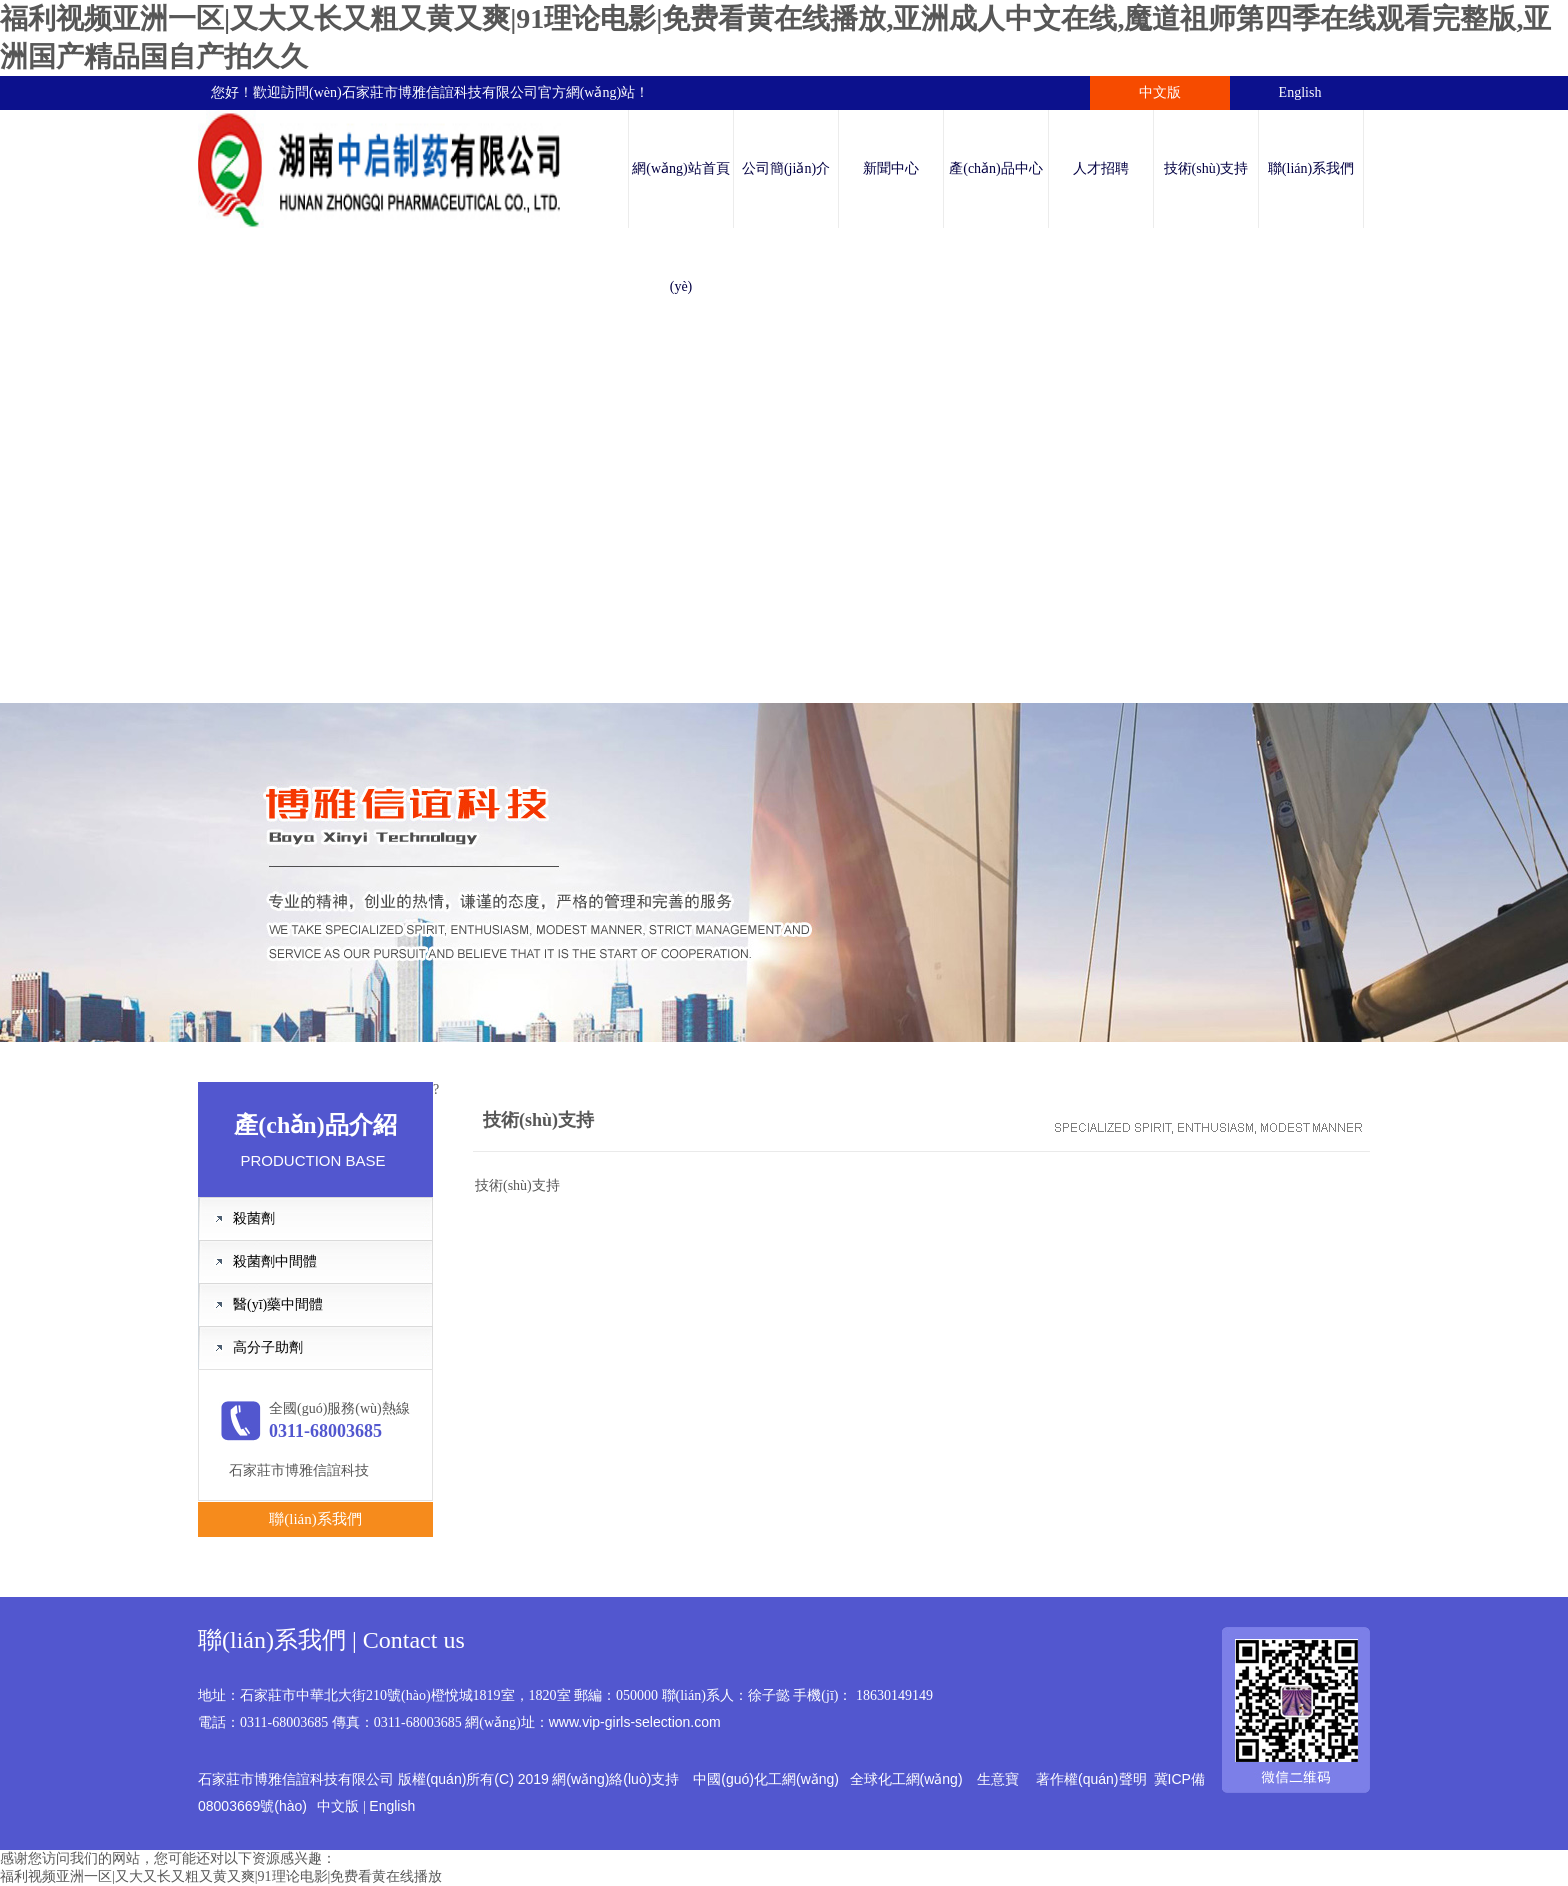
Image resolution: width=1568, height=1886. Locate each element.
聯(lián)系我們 (1311, 168)
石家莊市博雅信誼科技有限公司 (440, 92)
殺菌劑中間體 (275, 1261)
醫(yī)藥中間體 (278, 1304)
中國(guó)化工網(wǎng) (766, 1779)
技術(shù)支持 (1206, 168)
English (1300, 92)
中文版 (1160, 92)
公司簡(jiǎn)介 (786, 168)
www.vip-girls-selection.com (635, 1722)
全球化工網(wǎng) (906, 1779)
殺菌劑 (254, 1218)
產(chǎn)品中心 (996, 168)
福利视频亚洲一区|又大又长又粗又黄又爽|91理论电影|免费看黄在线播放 (221, 1876)
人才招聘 (1101, 168)
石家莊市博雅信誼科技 (299, 1470)
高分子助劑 (268, 1347)
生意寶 (998, 1779)
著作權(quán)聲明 (1091, 1779)
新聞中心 (891, 168)
